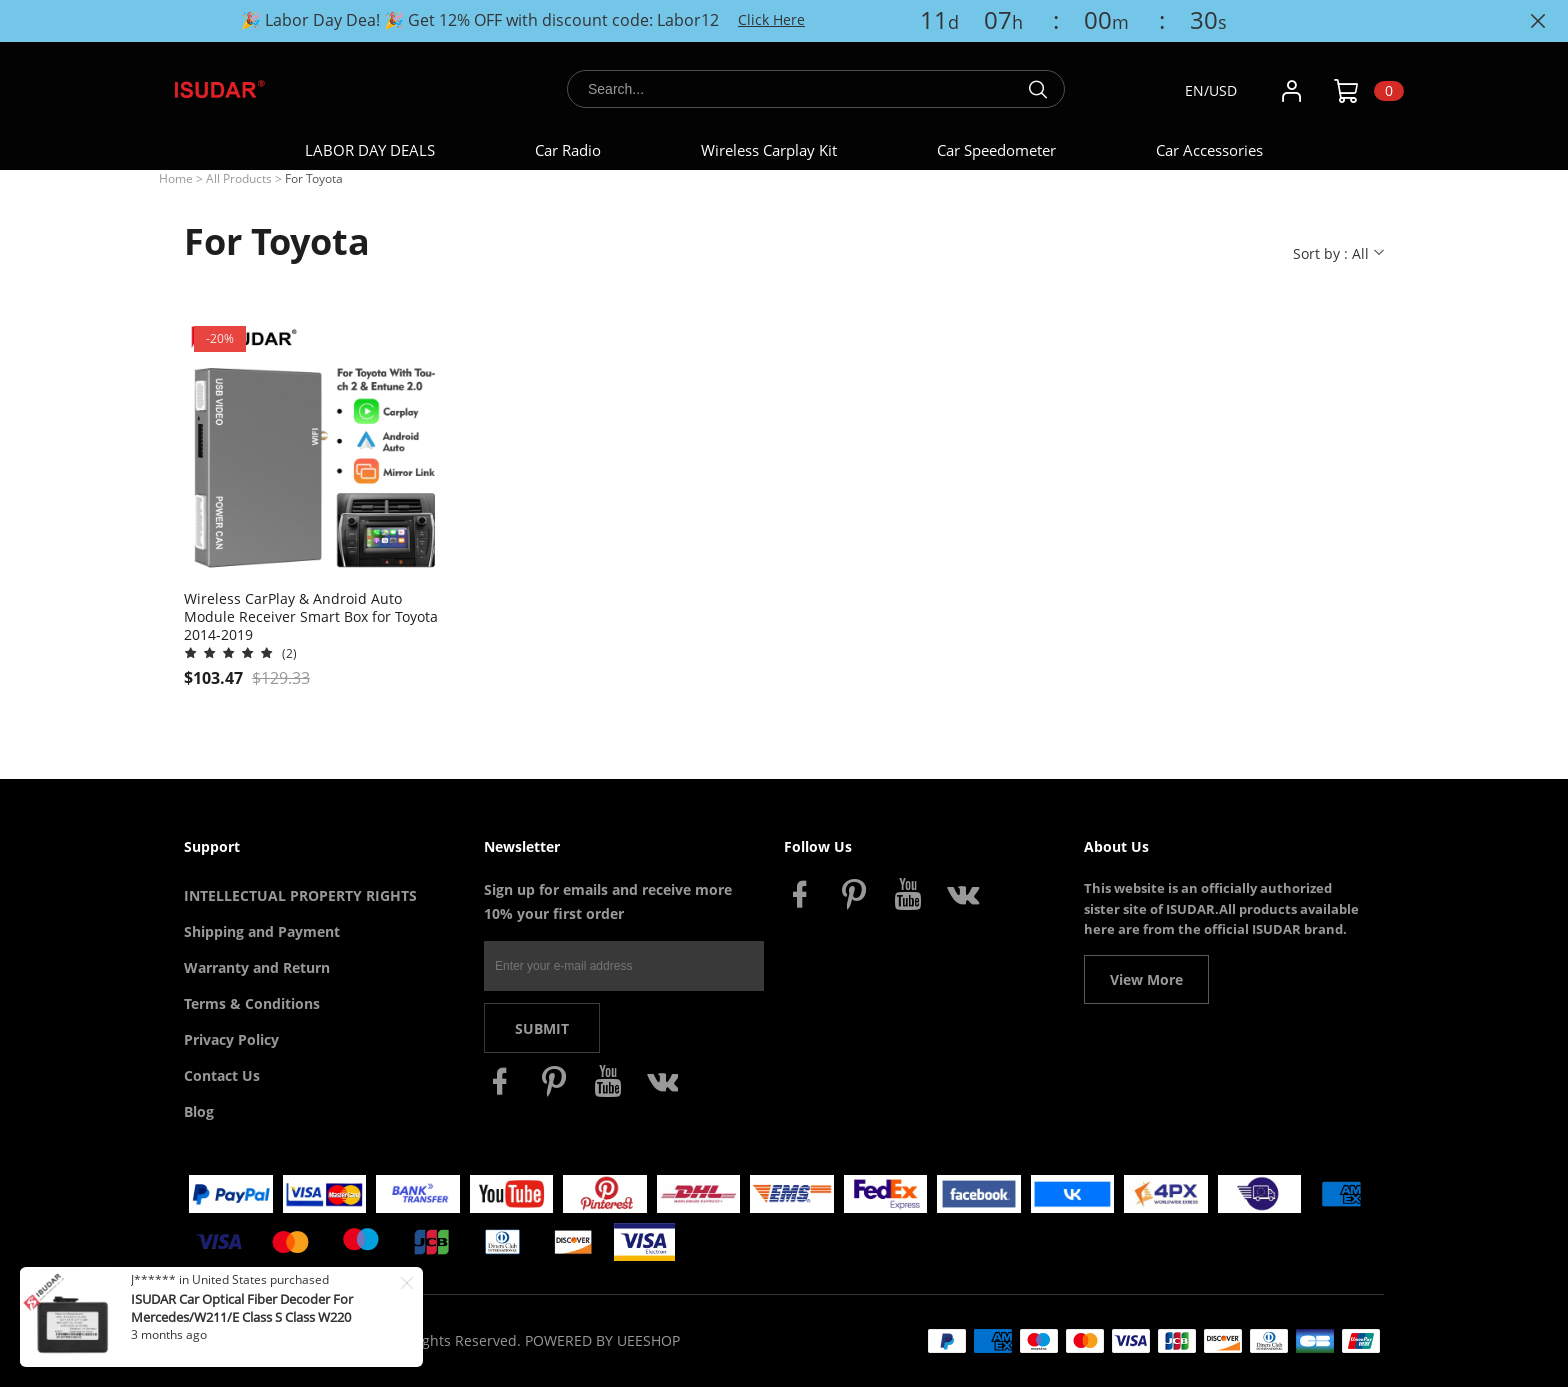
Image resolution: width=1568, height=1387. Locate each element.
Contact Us (222, 1075)
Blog (199, 1111)
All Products (239, 178)
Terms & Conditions (252, 1003)
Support (212, 846)
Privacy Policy (231, 1039)
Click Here (771, 19)
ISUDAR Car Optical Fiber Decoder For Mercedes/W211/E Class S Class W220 (242, 1308)
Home (176, 178)
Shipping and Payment (262, 931)
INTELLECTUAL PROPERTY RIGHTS (300, 895)
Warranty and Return (257, 967)
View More (1146, 979)
